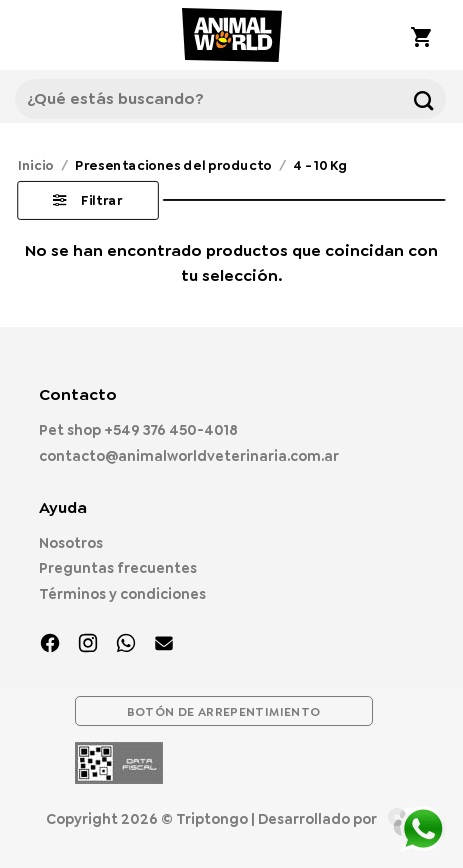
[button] (40, 35)
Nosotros (71, 543)
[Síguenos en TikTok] (126, 645)
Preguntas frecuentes (118, 568)
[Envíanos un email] (164, 645)
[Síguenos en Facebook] (50, 645)
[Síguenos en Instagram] (88, 645)
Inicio (36, 164)
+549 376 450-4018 (171, 430)
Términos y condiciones (122, 594)
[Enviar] (423, 99)
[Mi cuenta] (366, 35)
